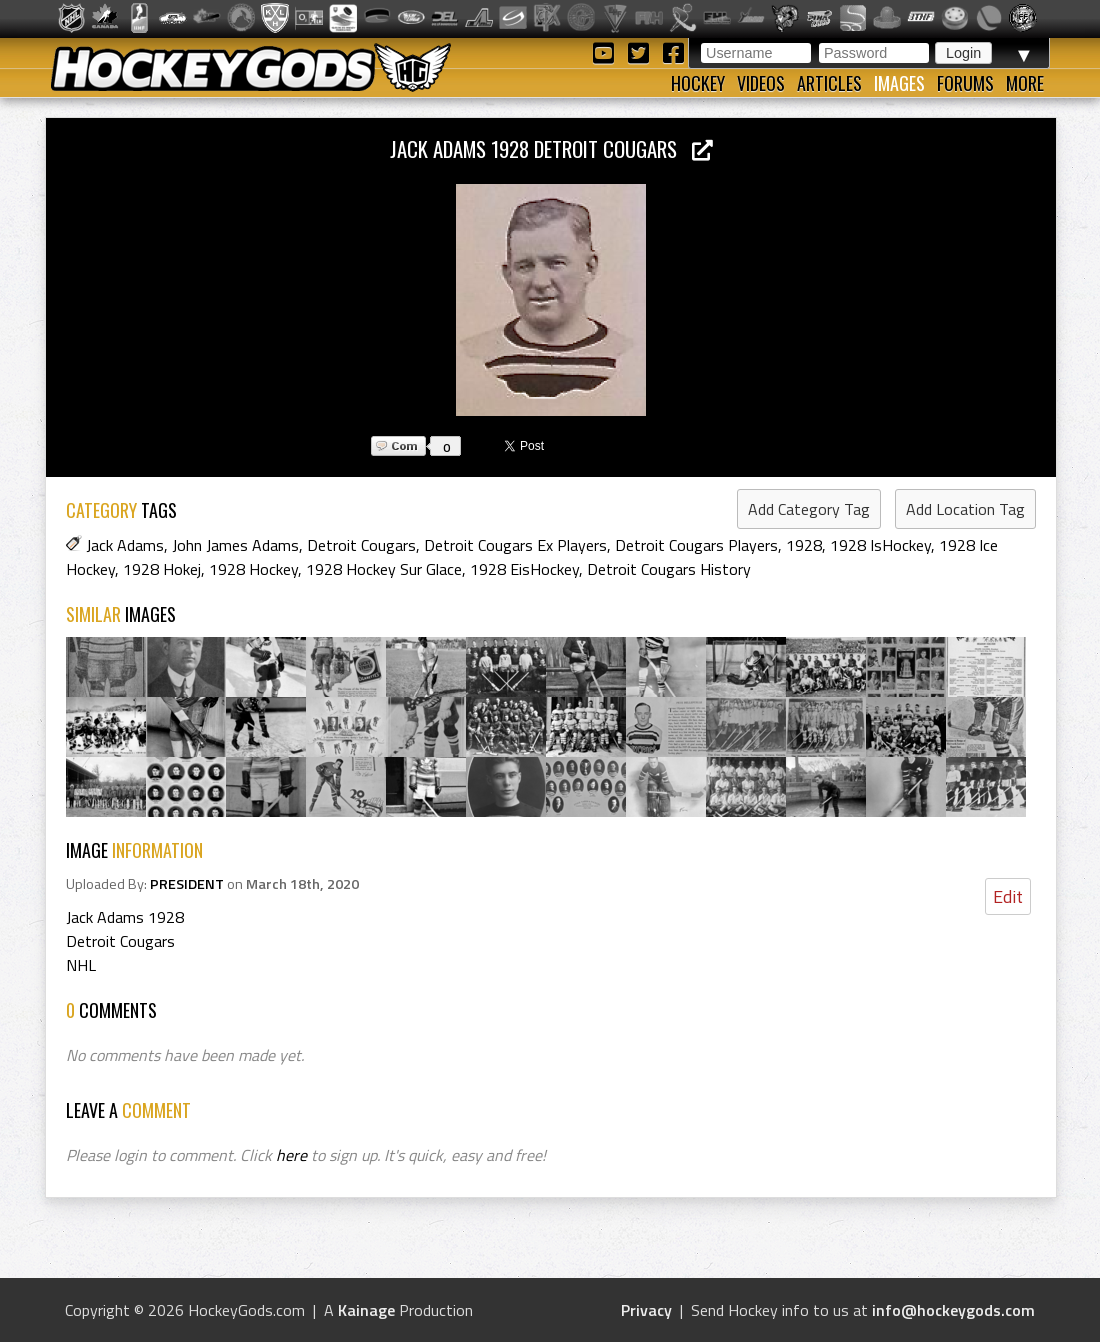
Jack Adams (125, 545)
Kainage (366, 1310)
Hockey (698, 83)
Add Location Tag (965, 509)
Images (899, 83)
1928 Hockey (253, 569)
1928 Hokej (162, 569)
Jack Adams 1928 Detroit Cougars (551, 148)
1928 (804, 545)
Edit (1008, 896)
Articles (829, 83)
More (1025, 83)
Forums (965, 83)
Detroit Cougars (361, 545)
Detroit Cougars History (669, 569)
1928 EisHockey (524, 569)
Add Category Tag (809, 509)
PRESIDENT (187, 884)
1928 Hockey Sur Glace (384, 569)
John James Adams (235, 545)
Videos (761, 83)
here (291, 1155)
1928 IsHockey (880, 545)
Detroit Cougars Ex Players (515, 545)
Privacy (646, 1310)
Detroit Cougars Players (696, 545)
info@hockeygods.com (953, 1310)
